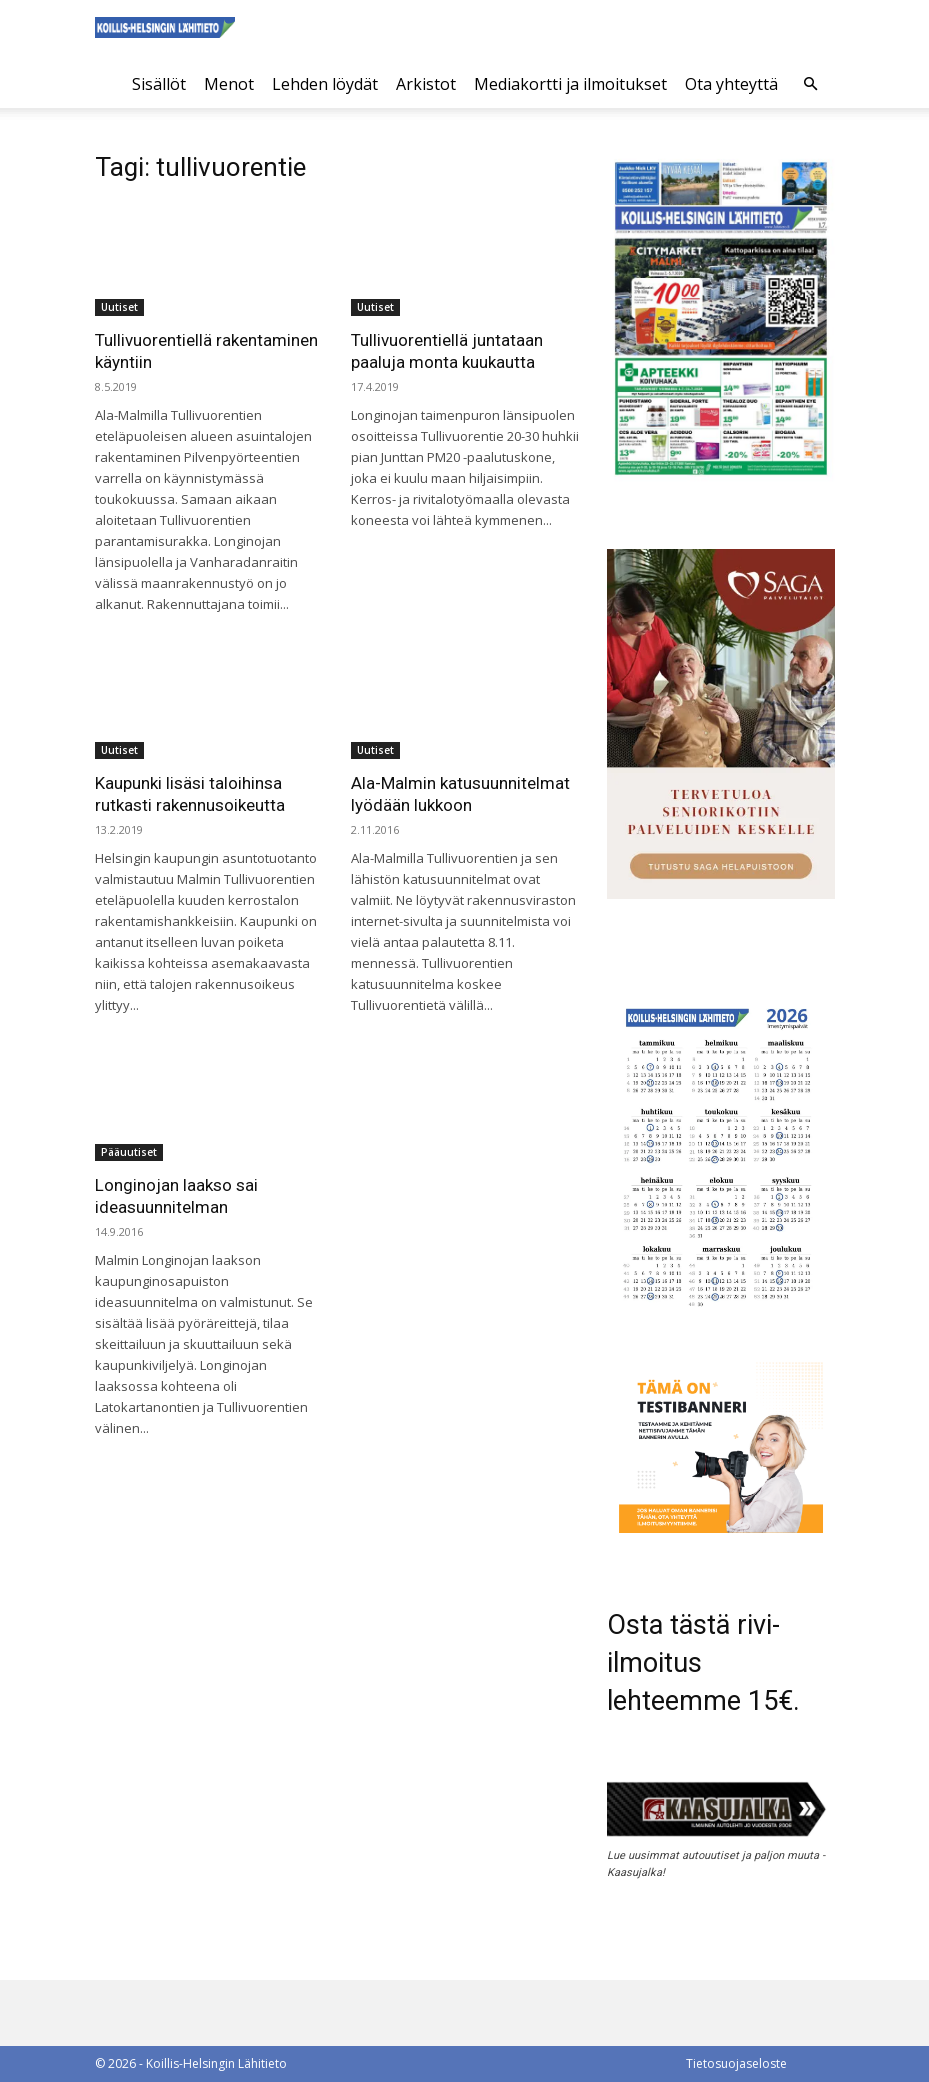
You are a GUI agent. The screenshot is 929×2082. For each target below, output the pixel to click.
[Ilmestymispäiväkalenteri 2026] (721, 1313)
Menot (229, 84)
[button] (811, 84)
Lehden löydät (325, 84)
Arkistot (426, 84)
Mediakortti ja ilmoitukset (570, 84)
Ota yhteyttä (731, 84)
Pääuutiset (129, 1152)
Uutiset (119, 307)
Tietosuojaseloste (736, 2063)
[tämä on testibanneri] (721, 1527)
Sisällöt (159, 84)
